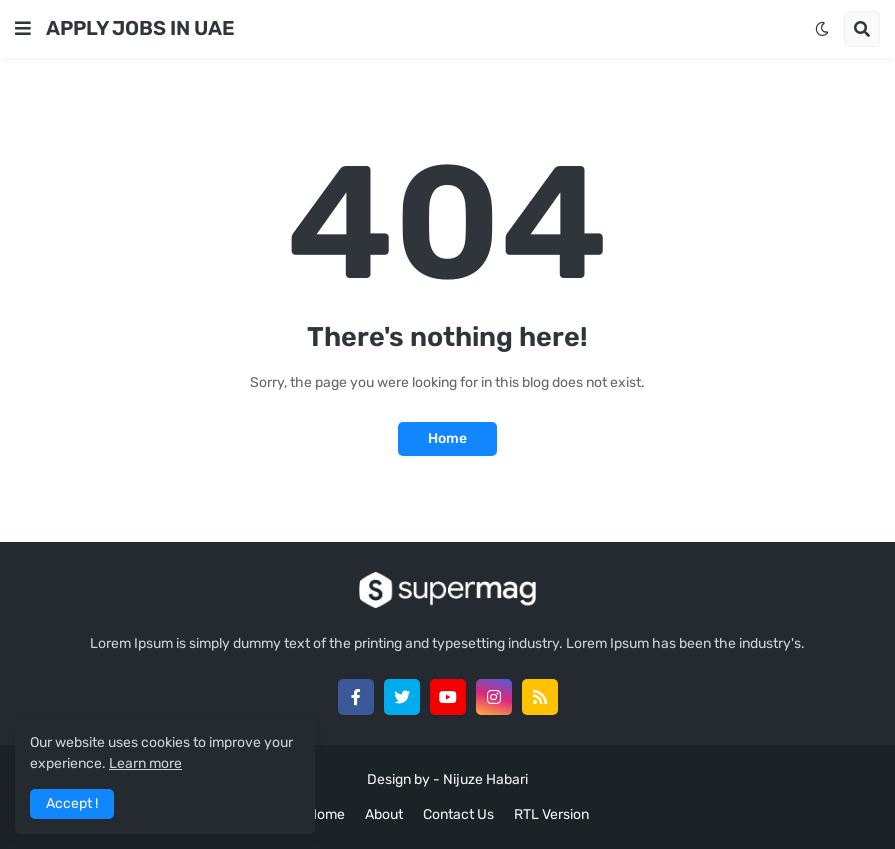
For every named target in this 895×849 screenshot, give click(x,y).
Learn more (145, 763)
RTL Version (551, 814)
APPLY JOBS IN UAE (140, 28)
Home (447, 438)
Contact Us (458, 814)
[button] (23, 29)
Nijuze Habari (485, 779)
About (384, 814)
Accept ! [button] (72, 803)
